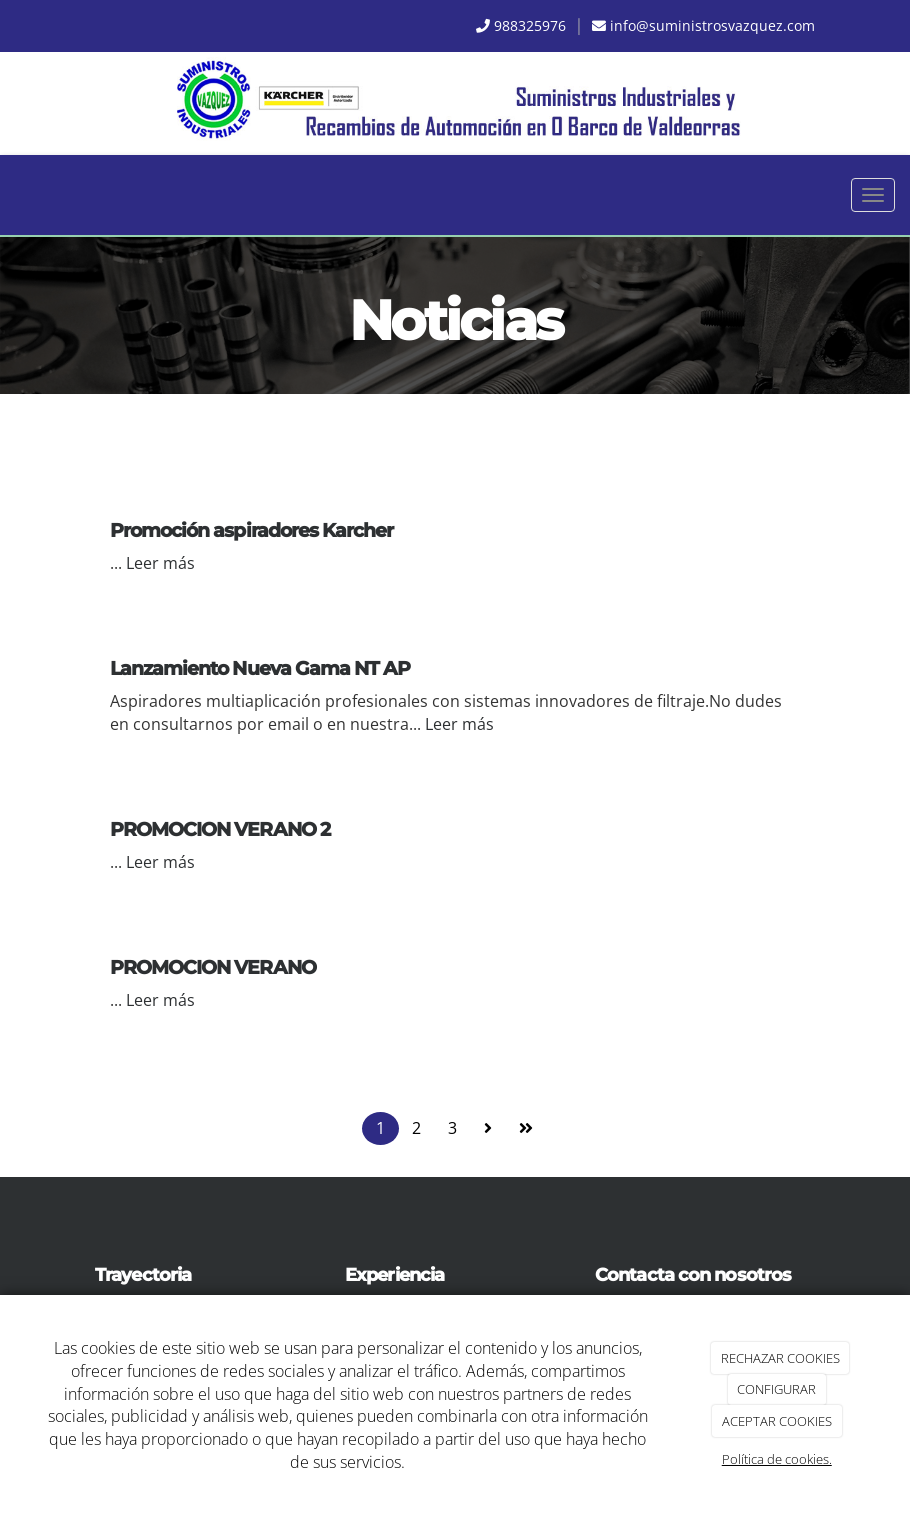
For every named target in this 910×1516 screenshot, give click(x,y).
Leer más (160, 563)
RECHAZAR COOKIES (780, 1358)
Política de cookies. (777, 1459)
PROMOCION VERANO (213, 967)
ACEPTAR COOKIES (777, 1421)
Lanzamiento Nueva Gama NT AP (260, 668)
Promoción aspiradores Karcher (251, 530)
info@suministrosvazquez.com (712, 25)
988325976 (530, 25)
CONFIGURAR (776, 1389)
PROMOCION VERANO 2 (220, 829)
